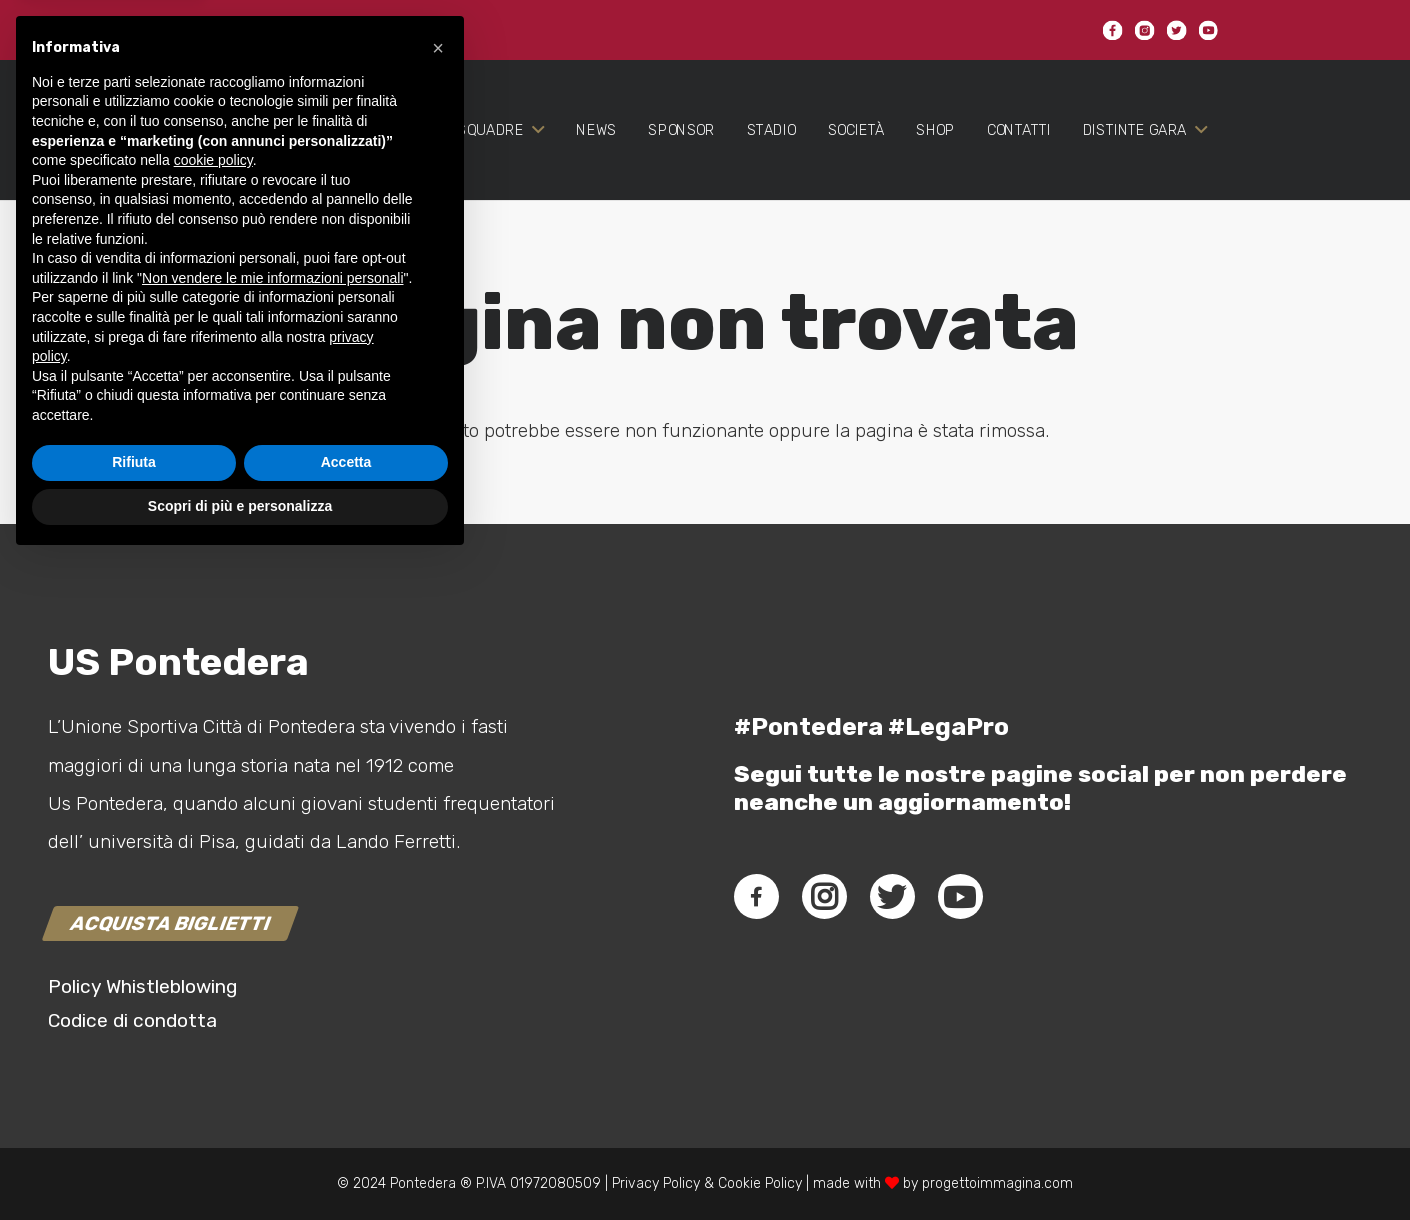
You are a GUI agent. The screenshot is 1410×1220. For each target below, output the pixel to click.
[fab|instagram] (824, 897)
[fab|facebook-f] (756, 897)
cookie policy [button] (213, 820)
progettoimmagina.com (997, 1183)
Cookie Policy (760, 1183)
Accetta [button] (346, 1122)
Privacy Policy (654, 1183)
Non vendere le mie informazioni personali (272, 937)
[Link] (128, 162)
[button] (438, 707)
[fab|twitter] (892, 897)
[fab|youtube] (960, 897)
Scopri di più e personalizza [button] (240, 1165)
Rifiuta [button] (134, 1122)
